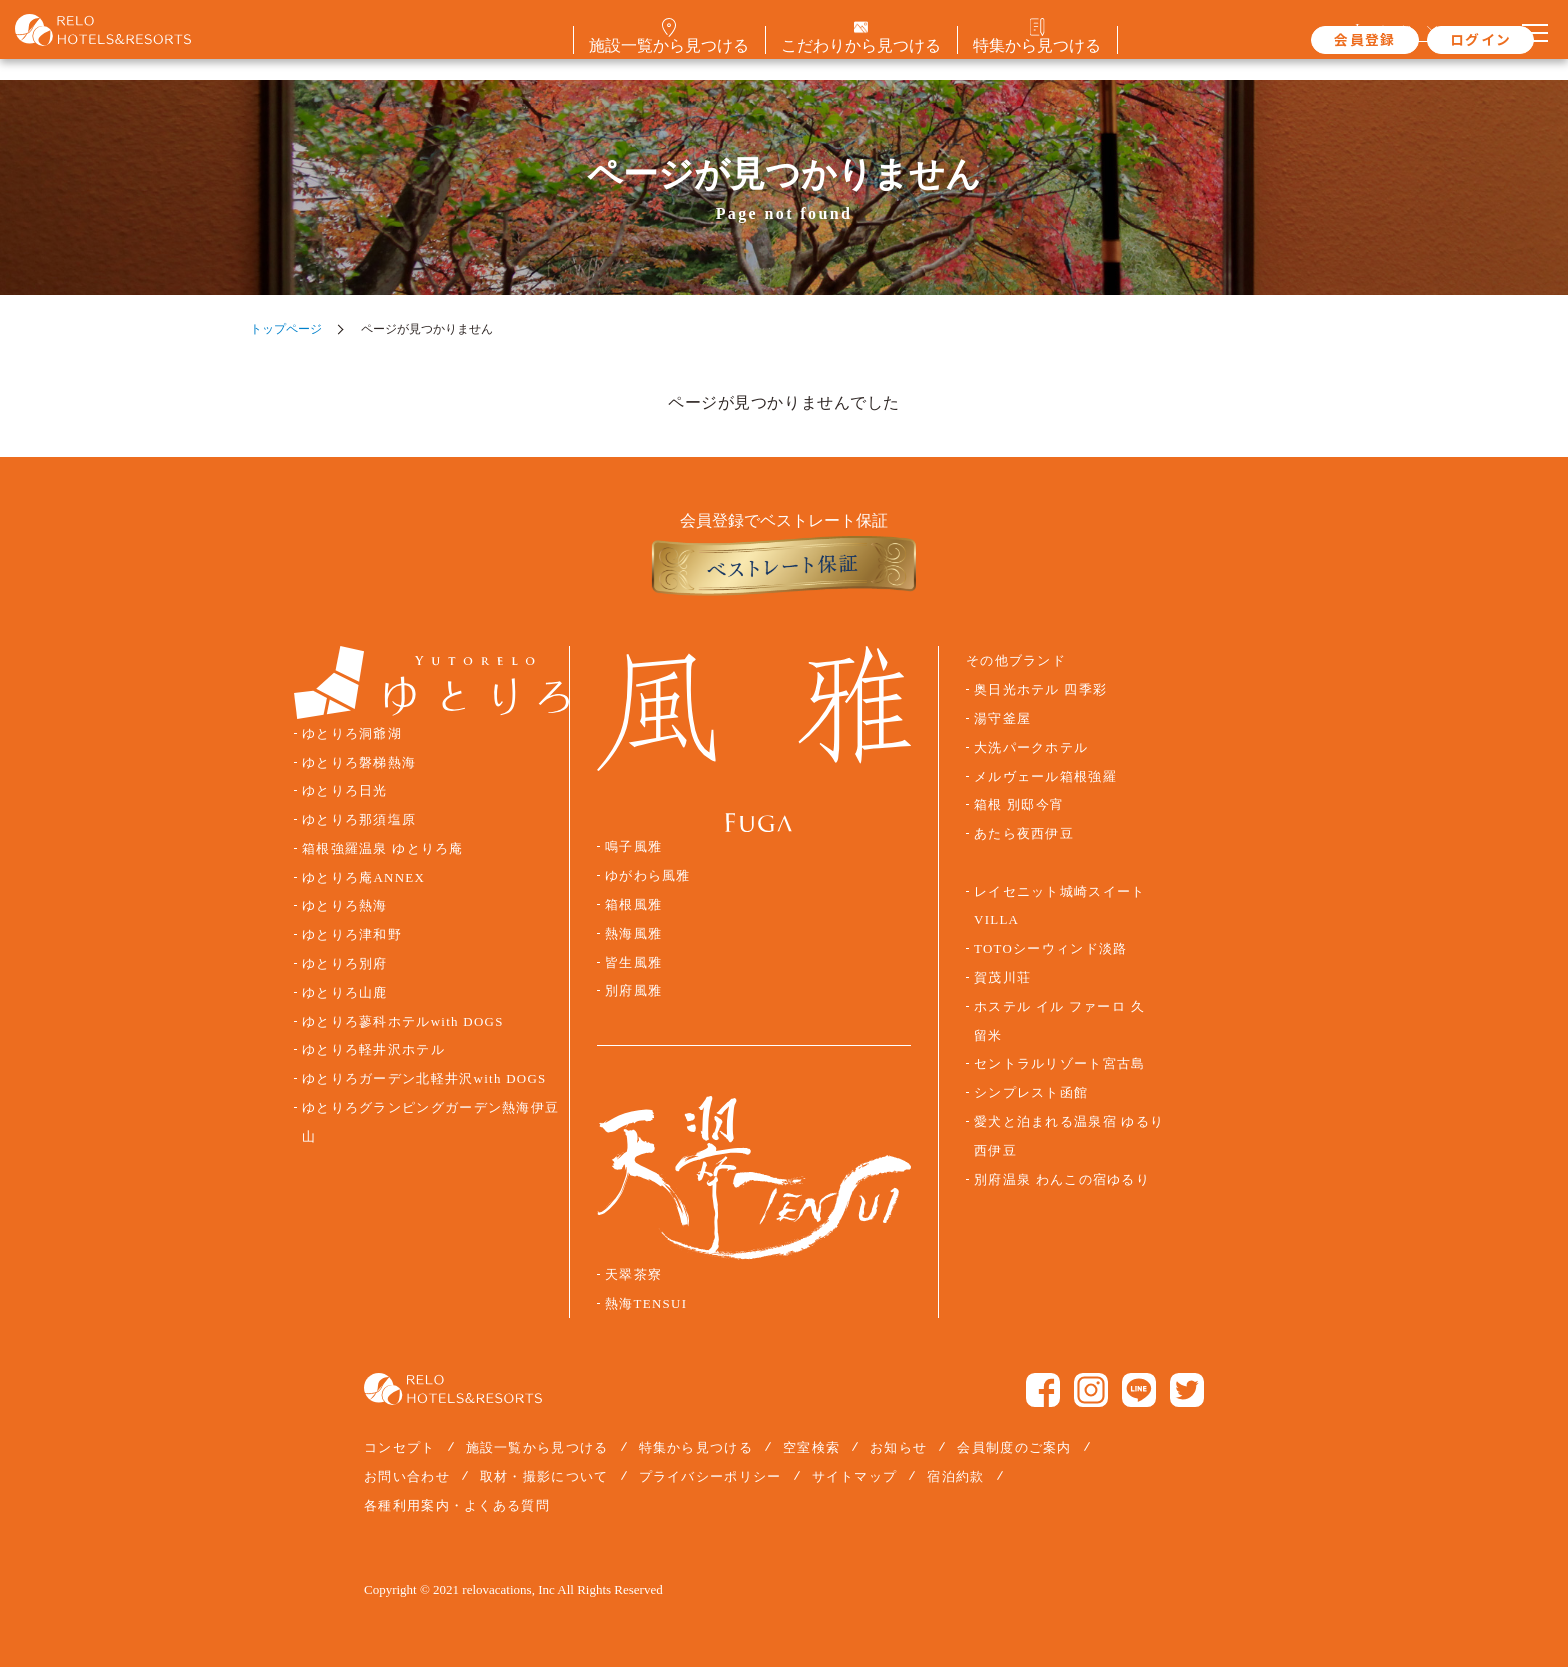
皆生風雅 (633, 974)
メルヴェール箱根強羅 (1045, 788)
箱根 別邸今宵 (1019, 817)
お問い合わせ (407, 1487)
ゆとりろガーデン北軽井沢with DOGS (424, 1090)
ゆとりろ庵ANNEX (363, 889)
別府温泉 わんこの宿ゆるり (1062, 1191)
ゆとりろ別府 (345, 975)
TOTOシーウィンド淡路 (1050, 960)
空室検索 (811, 1458)
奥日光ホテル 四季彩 (1040, 701)
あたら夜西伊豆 (1024, 845)
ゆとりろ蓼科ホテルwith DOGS (402, 1033)
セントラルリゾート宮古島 (1059, 1076)
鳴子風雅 (633, 859)
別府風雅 (633, 1003)
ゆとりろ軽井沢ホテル (373, 1062)
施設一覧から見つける (537, 1458)
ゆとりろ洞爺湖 (352, 745)
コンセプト (400, 1458)
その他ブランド (1016, 673)
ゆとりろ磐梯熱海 (359, 774)
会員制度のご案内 (1014, 1458)
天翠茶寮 (633, 1286)
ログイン (1429, 39)
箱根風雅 (633, 916)
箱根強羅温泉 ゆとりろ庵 (383, 860)
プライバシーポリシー (710, 1487)
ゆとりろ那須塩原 (359, 831)
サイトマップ (855, 1487)
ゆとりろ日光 (345, 803)
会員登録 (1314, 39)
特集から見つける (696, 1458)
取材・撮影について (544, 1487)
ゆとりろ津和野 (352, 946)
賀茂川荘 (1002, 989)
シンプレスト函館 (1031, 1104)
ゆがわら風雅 (648, 887)
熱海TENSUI (646, 1315)
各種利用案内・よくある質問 (457, 1516)
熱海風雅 (633, 945)
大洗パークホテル (1031, 759)
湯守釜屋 (1002, 730)
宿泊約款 (955, 1487)
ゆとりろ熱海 (345, 918)
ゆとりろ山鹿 (345, 1004)
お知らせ (898, 1458)
